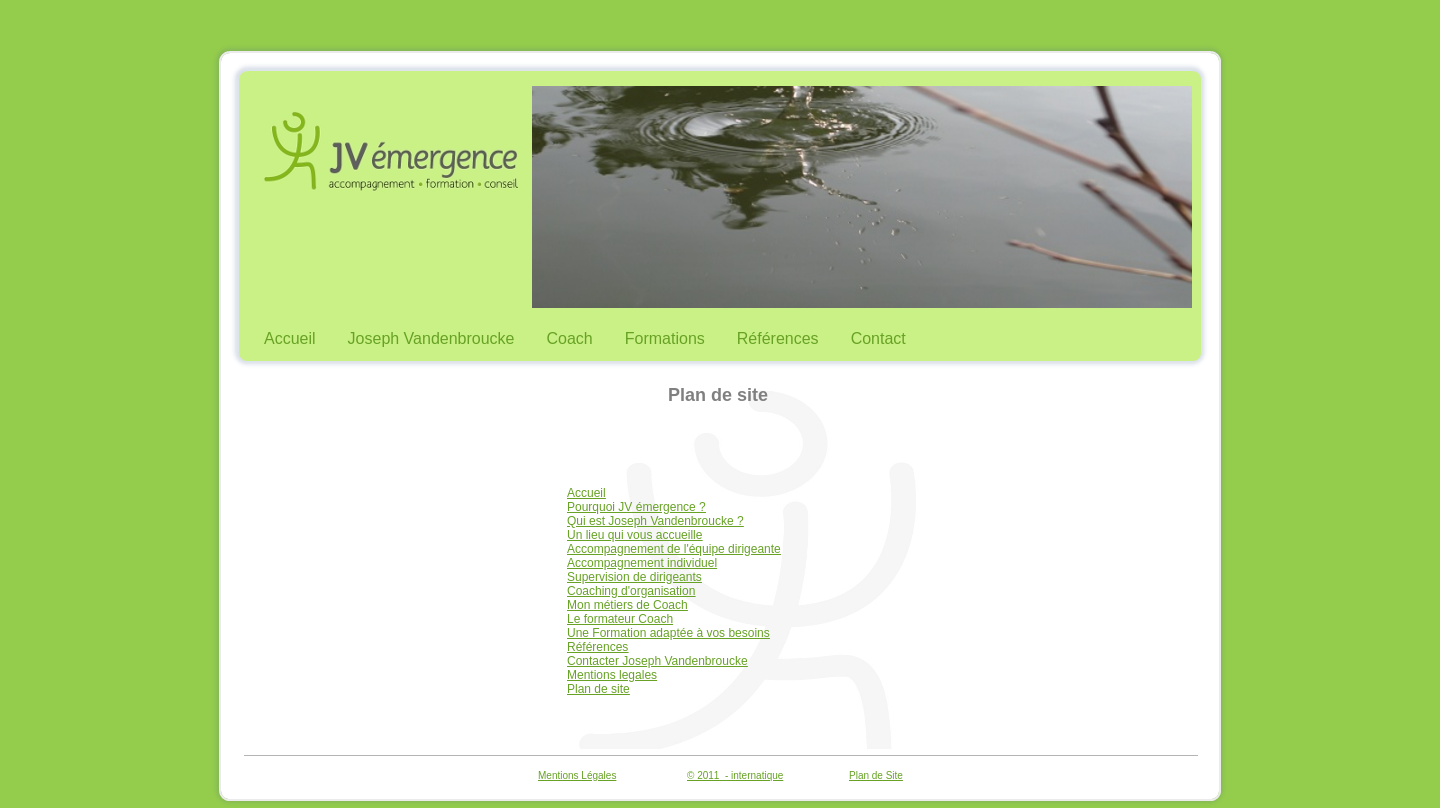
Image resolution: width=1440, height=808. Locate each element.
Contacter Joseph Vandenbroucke (657, 661)
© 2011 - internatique (735, 775)
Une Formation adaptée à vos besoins (668, 633)
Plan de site (598, 689)
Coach (570, 338)
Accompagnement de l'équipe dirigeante (674, 549)
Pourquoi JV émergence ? (636, 507)
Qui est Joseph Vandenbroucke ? (655, 521)
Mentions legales (612, 675)
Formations (665, 338)
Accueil (290, 338)
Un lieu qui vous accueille (634, 535)
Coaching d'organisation (631, 591)
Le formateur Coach (620, 619)
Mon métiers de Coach (627, 605)
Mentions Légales (577, 775)
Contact (878, 338)
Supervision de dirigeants (634, 577)
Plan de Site (876, 775)
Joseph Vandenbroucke (431, 338)
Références (778, 338)
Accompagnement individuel (642, 563)
